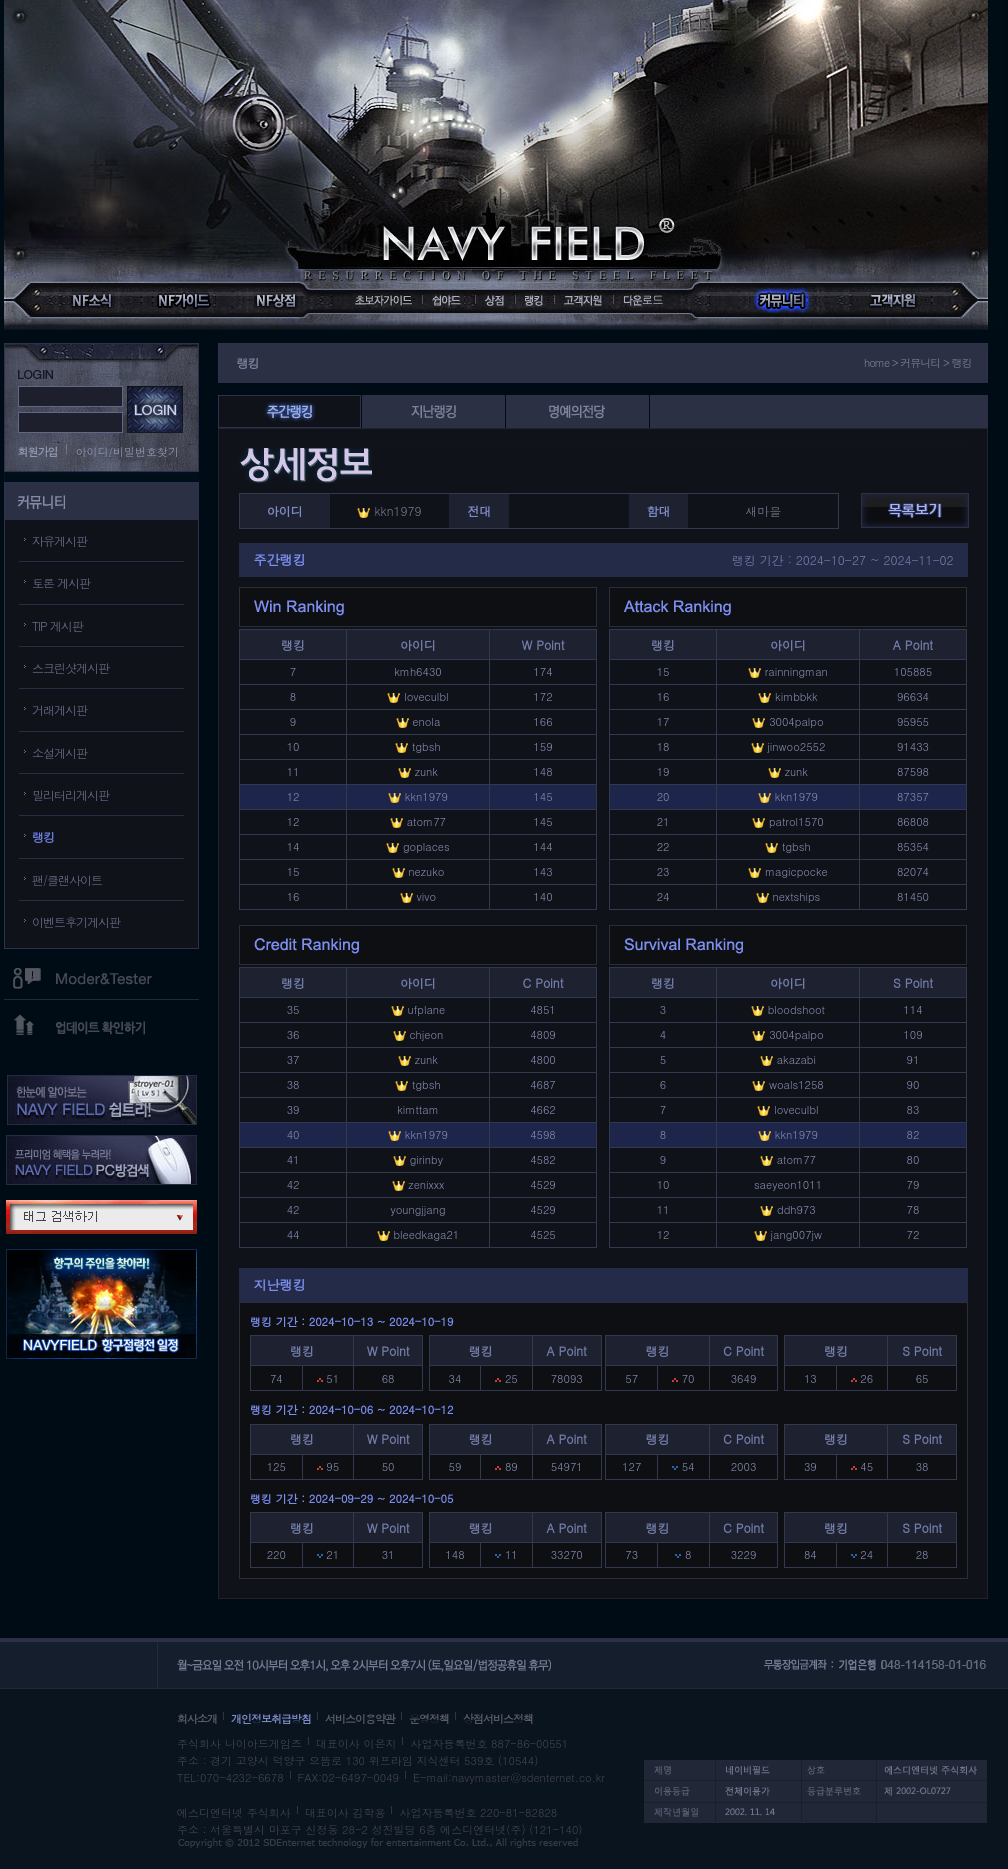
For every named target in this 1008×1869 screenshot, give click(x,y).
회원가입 (38, 451)
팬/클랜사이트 (67, 879)
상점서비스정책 (498, 1718)
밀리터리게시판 (70, 794)
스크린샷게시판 (70, 667)
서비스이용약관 (360, 1718)
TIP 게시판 (57, 625)
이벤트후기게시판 (76, 921)
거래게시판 (59, 709)
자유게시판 (59, 540)
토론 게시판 (61, 582)
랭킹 (43, 836)
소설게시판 (59, 752)
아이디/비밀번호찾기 (128, 451)
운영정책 (429, 1718)
